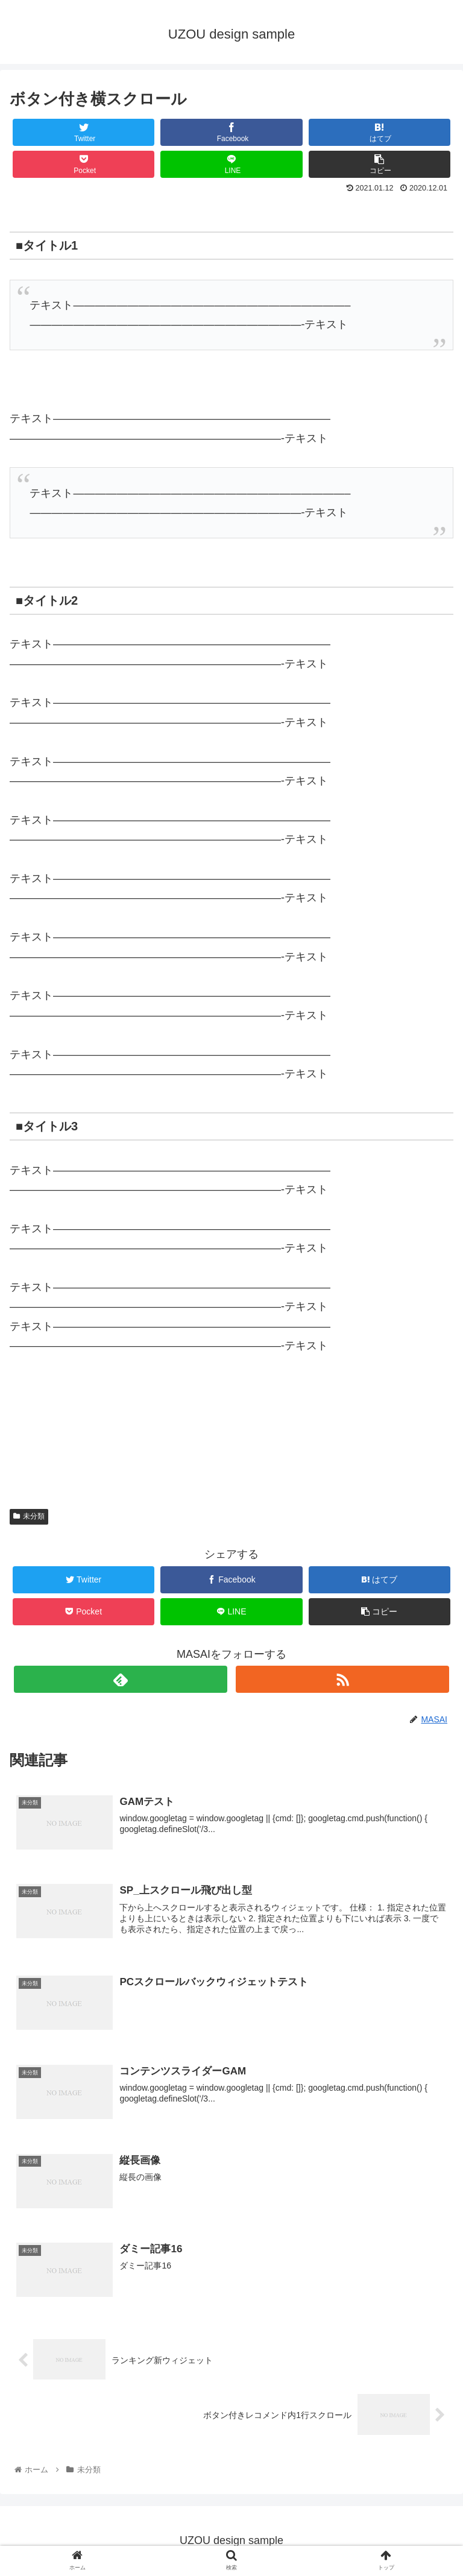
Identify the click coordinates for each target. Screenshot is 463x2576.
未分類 (29, 1516)
